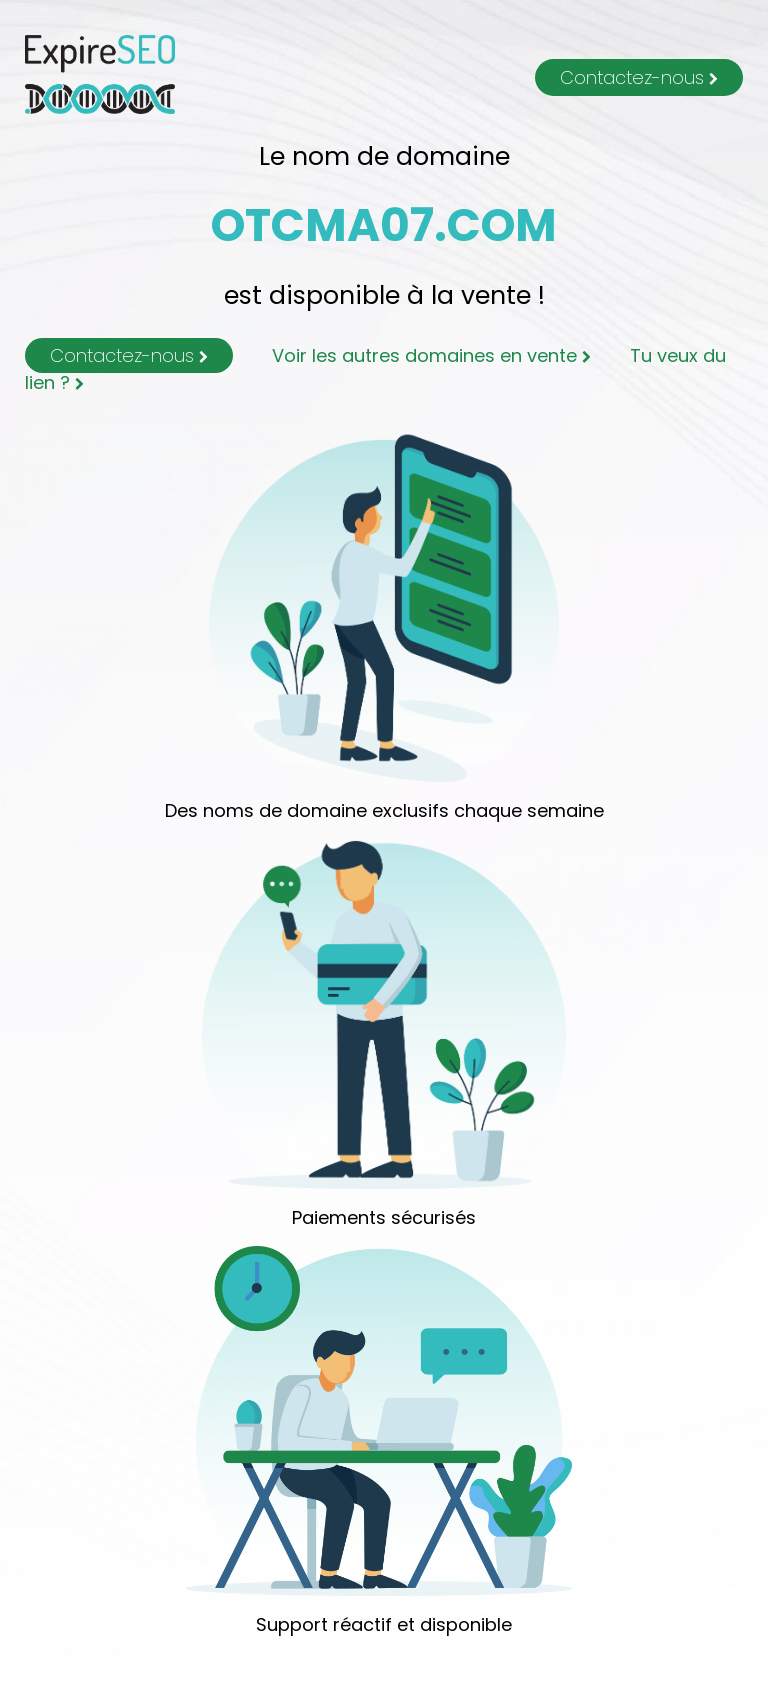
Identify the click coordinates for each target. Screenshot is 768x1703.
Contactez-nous (639, 77)
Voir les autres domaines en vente (431, 355)
